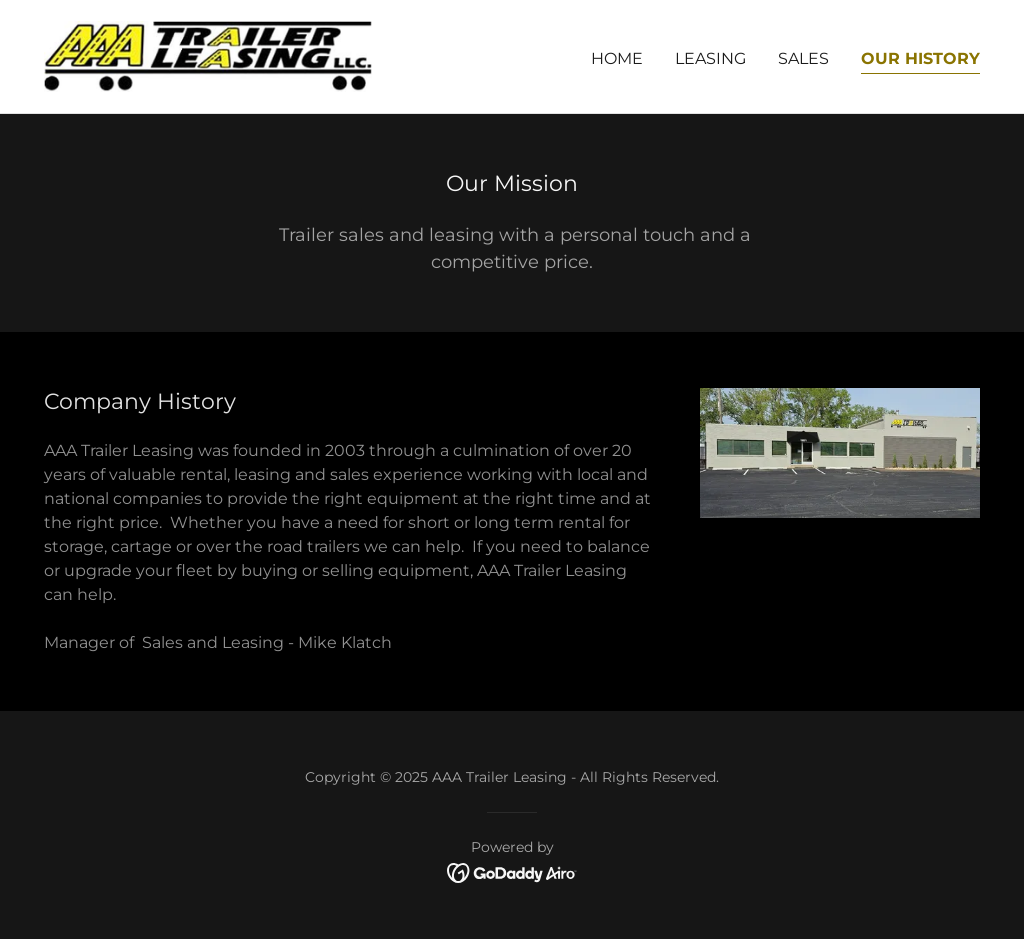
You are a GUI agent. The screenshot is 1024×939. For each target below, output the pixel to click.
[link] (208, 55)
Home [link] (617, 58)
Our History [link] (920, 58)
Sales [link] (803, 58)
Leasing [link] (710, 58)
